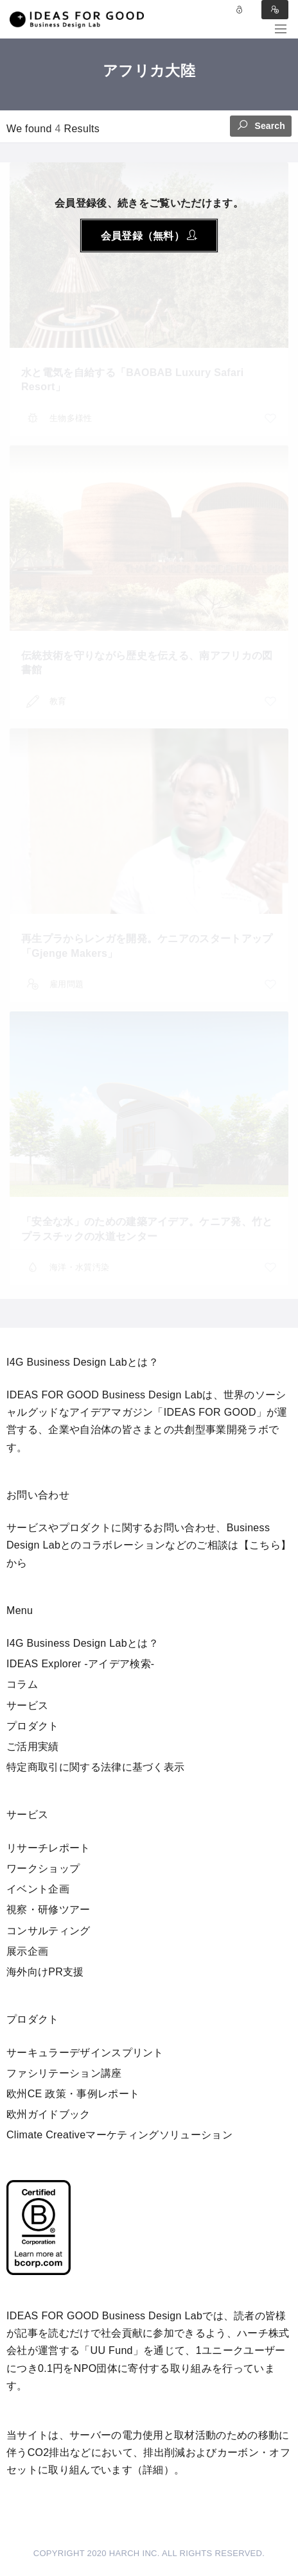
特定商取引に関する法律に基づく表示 (95, 1767)
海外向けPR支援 (45, 1971)
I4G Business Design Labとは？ (82, 1643)
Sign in (274, 9)
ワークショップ (43, 1868)
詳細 (153, 2469)
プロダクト (32, 1726)
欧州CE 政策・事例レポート (72, 2093)
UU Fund (112, 2350)
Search (260, 125)
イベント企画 (37, 1889)
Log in (239, 9)
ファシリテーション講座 (64, 2073)
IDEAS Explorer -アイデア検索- (80, 1663)
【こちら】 (265, 1545)
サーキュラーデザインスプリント (85, 2052)
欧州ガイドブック (48, 2114)
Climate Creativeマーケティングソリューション (119, 2134)
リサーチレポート (48, 1847)
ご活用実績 (32, 1746)
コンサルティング (48, 1930)
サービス (27, 1705)
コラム (22, 1684)
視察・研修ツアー (48, 1909)
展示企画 (27, 1951)
